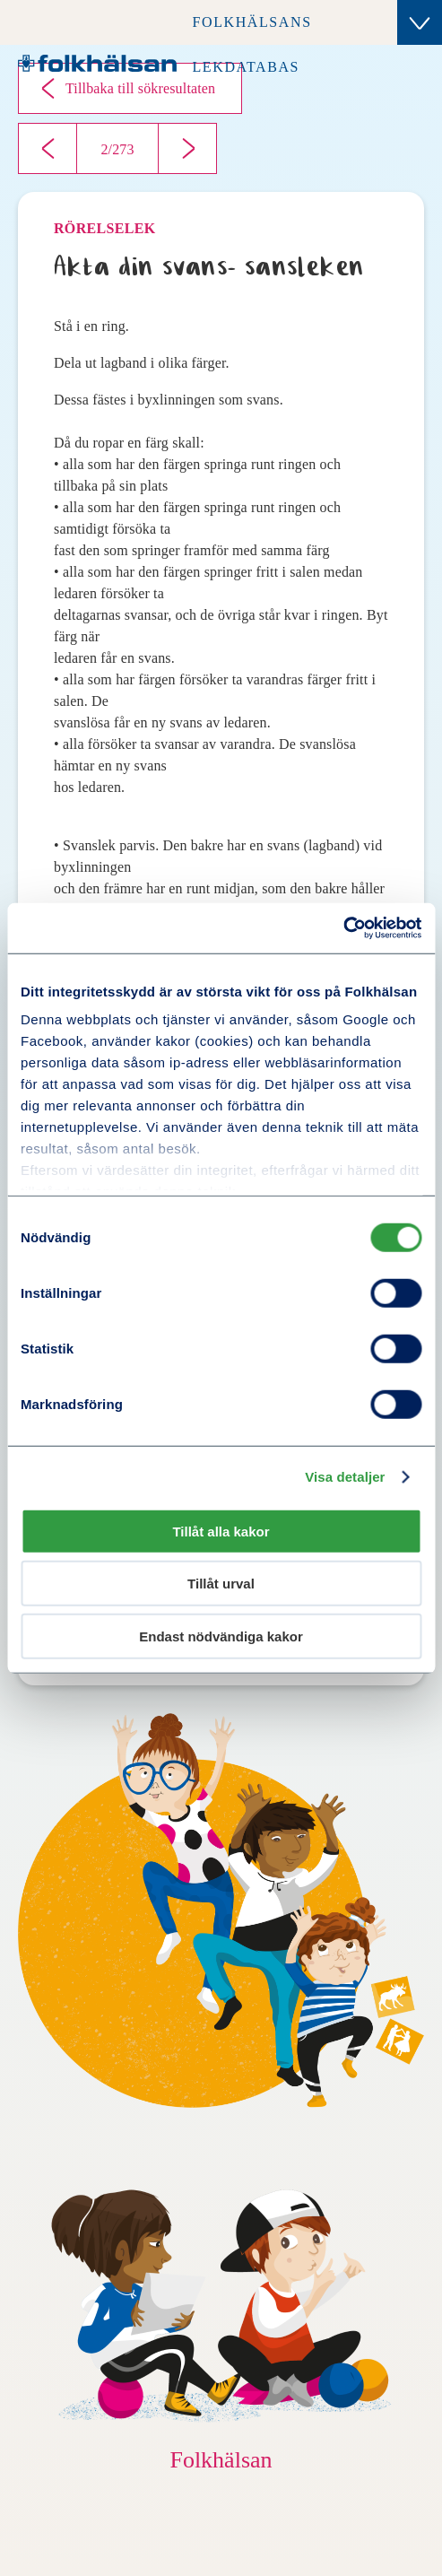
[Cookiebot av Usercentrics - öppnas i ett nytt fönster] (342, 928)
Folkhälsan (220, 2460)
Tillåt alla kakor (220, 1530)
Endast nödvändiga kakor (221, 1635)
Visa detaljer (345, 1476)
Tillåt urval (221, 1583)
